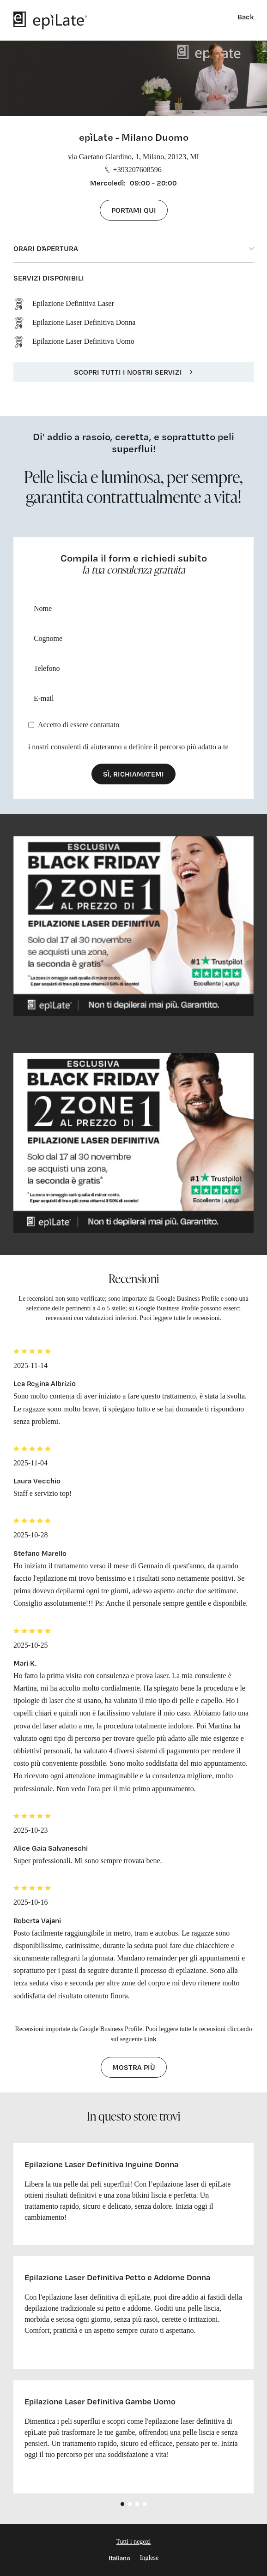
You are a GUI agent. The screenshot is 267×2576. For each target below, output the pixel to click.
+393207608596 (133, 169)
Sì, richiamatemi (133, 773)
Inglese (149, 2557)
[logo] (50, 20)
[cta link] (133, 926)
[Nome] (133, 608)
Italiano (119, 2558)
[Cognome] (133, 638)
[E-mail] (133, 698)
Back (245, 16)
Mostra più (133, 2067)
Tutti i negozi (133, 2541)
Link (150, 2039)
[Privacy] (31, 724)
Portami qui (133, 210)
